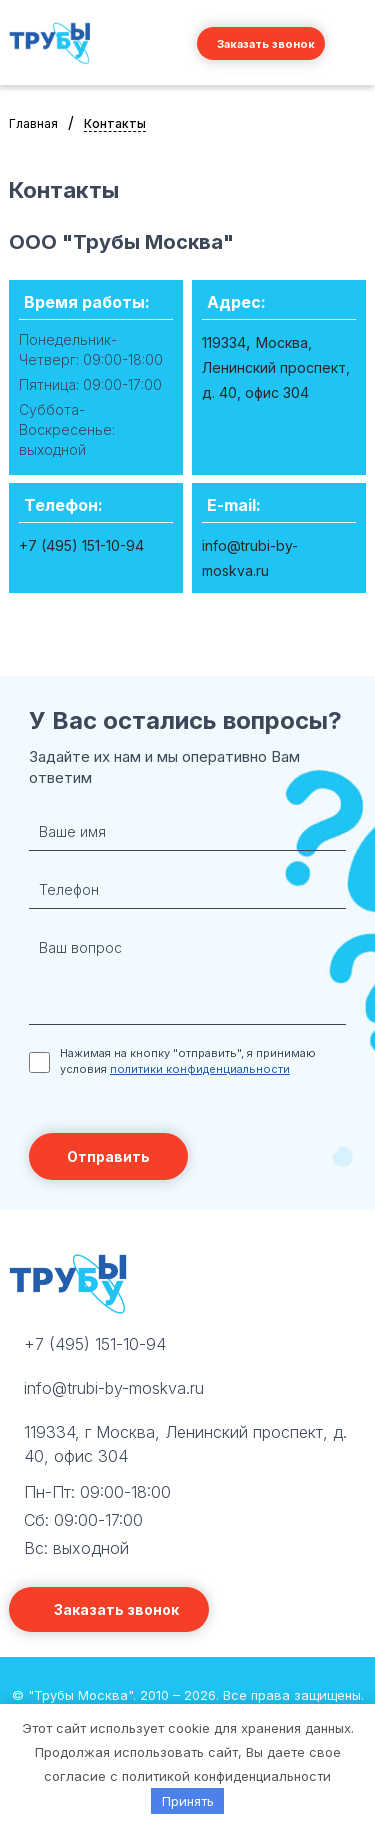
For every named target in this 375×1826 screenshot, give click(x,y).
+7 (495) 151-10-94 (95, 1344)
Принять (188, 1801)
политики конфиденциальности (200, 1069)
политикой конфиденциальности (226, 1776)
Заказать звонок (266, 44)
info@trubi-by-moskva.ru (114, 1388)
